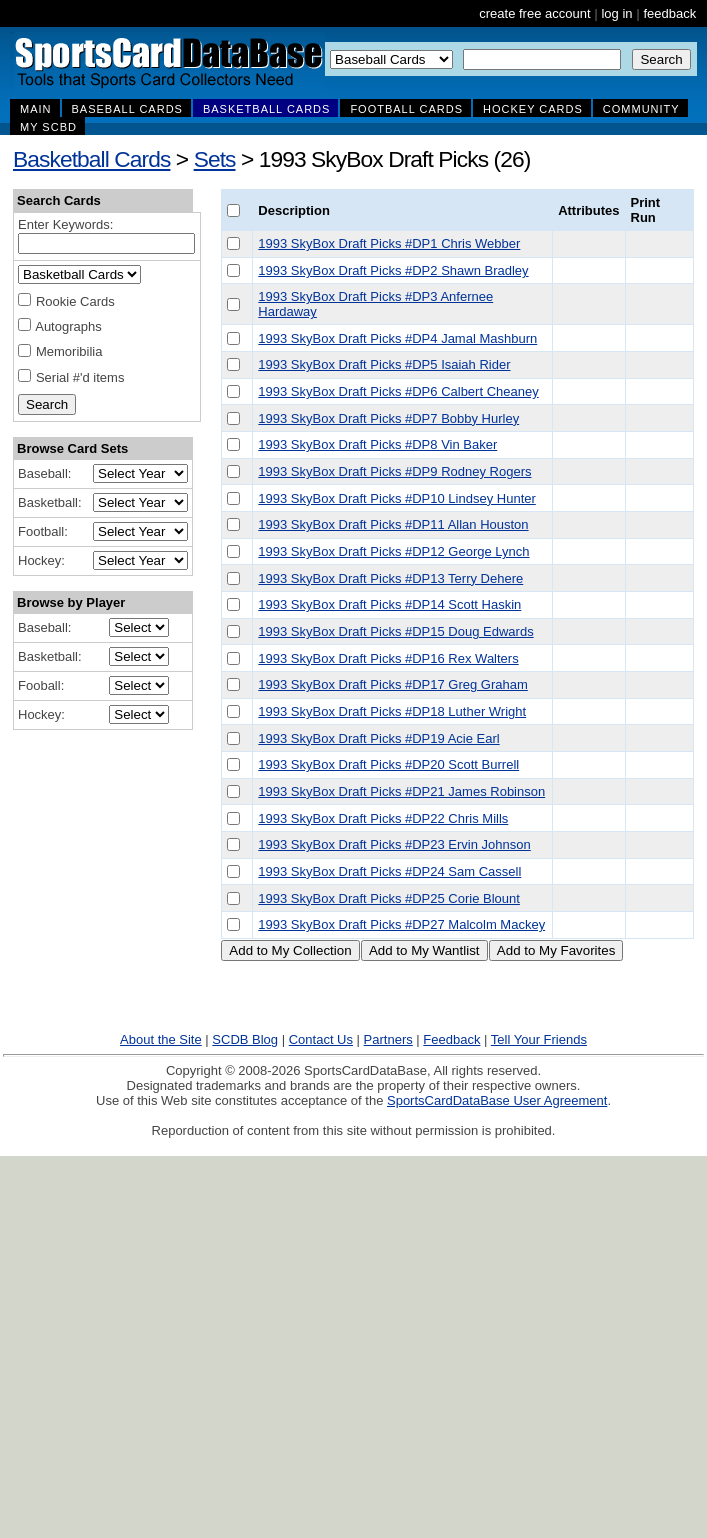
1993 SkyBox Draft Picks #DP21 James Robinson (401, 791)
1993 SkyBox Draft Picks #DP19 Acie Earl (378, 738)
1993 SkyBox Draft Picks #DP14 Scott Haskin (389, 604)
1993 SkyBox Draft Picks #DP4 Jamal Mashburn (397, 338)
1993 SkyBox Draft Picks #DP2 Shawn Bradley (393, 270)
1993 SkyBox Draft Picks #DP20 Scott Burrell (388, 764)
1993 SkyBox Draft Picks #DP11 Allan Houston (393, 524)
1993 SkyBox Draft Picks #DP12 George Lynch (393, 551)
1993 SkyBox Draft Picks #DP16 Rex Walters (388, 658)
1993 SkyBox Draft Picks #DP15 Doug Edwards (395, 631)
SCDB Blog (245, 1039)
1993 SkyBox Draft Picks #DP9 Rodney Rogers (394, 471)
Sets (215, 159)
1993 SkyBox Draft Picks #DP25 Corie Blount (389, 898)
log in (616, 13)
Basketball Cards (91, 159)
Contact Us (321, 1039)
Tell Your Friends (539, 1039)
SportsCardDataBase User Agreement (497, 1100)
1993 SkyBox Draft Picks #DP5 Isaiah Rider (384, 364)
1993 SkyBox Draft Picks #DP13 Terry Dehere (390, 578)
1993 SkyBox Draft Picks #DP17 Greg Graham (393, 684)
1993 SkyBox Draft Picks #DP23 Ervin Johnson (394, 844)
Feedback (451, 1039)
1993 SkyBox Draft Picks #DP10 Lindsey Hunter (396, 498)
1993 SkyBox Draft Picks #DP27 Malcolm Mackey (401, 924)
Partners (388, 1039)
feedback (669, 13)
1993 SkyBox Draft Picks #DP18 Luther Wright (392, 711)
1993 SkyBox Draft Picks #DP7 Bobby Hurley (388, 418)
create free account (534, 13)
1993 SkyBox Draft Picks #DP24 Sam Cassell (389, 871)
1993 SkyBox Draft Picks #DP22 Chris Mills (383, 818)
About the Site (161, 1039)
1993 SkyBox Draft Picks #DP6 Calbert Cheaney (398, 391)
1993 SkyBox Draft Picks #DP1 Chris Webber (389, 243)
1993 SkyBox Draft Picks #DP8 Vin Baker (377, 444)
